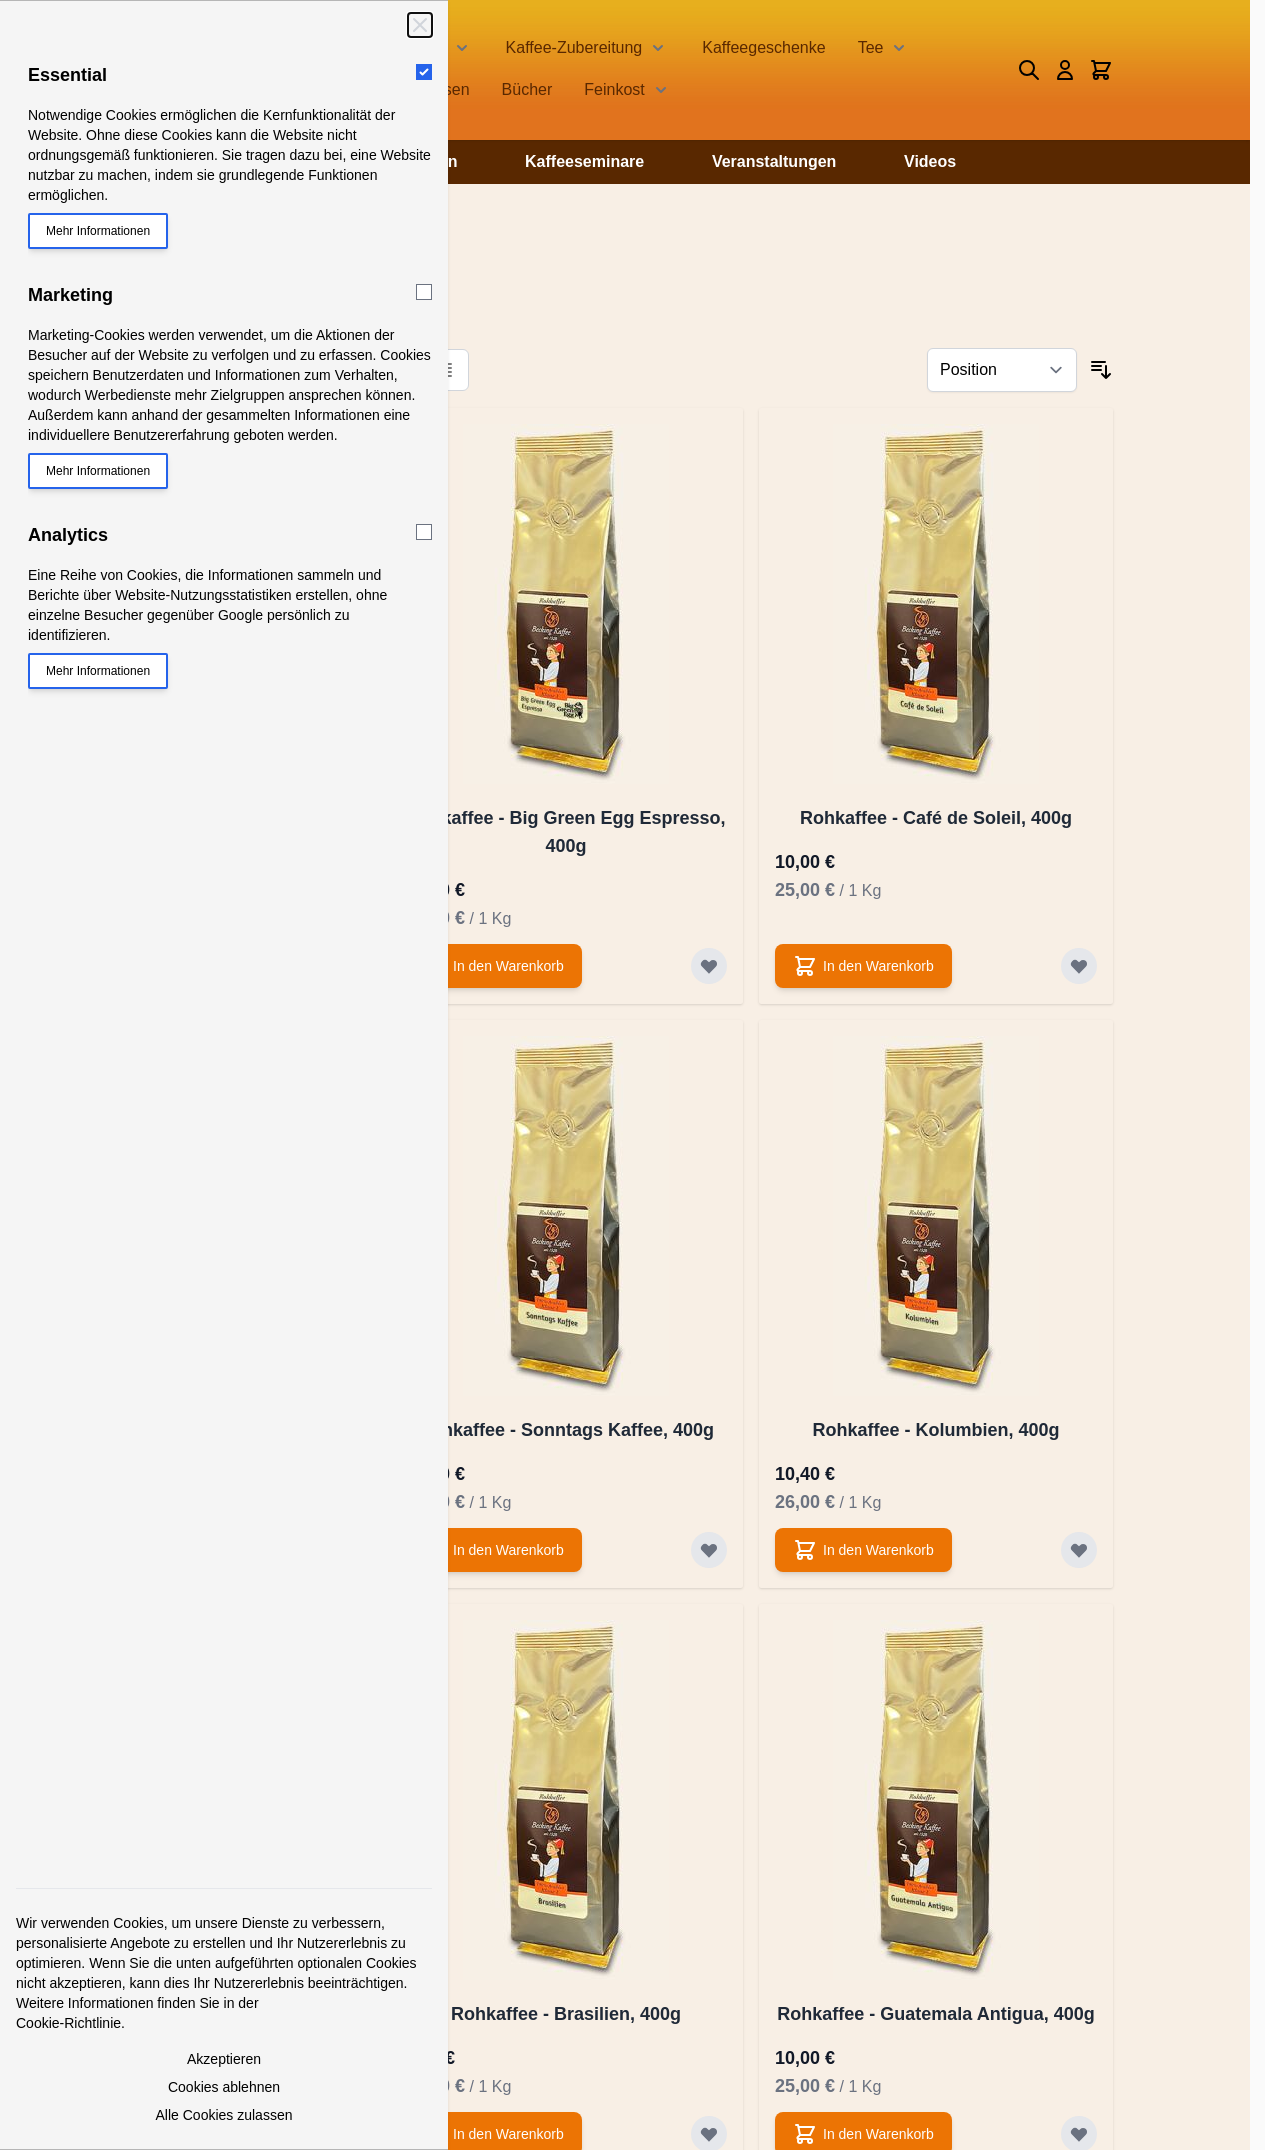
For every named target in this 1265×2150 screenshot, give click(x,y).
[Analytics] (424, 532)
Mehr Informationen (98, 231)
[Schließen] (420, 25)
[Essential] (424, 72)
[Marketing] (424, 292)
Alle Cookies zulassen (224, 2115)
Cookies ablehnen (224, 2087)
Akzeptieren (224, 2059)
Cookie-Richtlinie (68, 2023)
